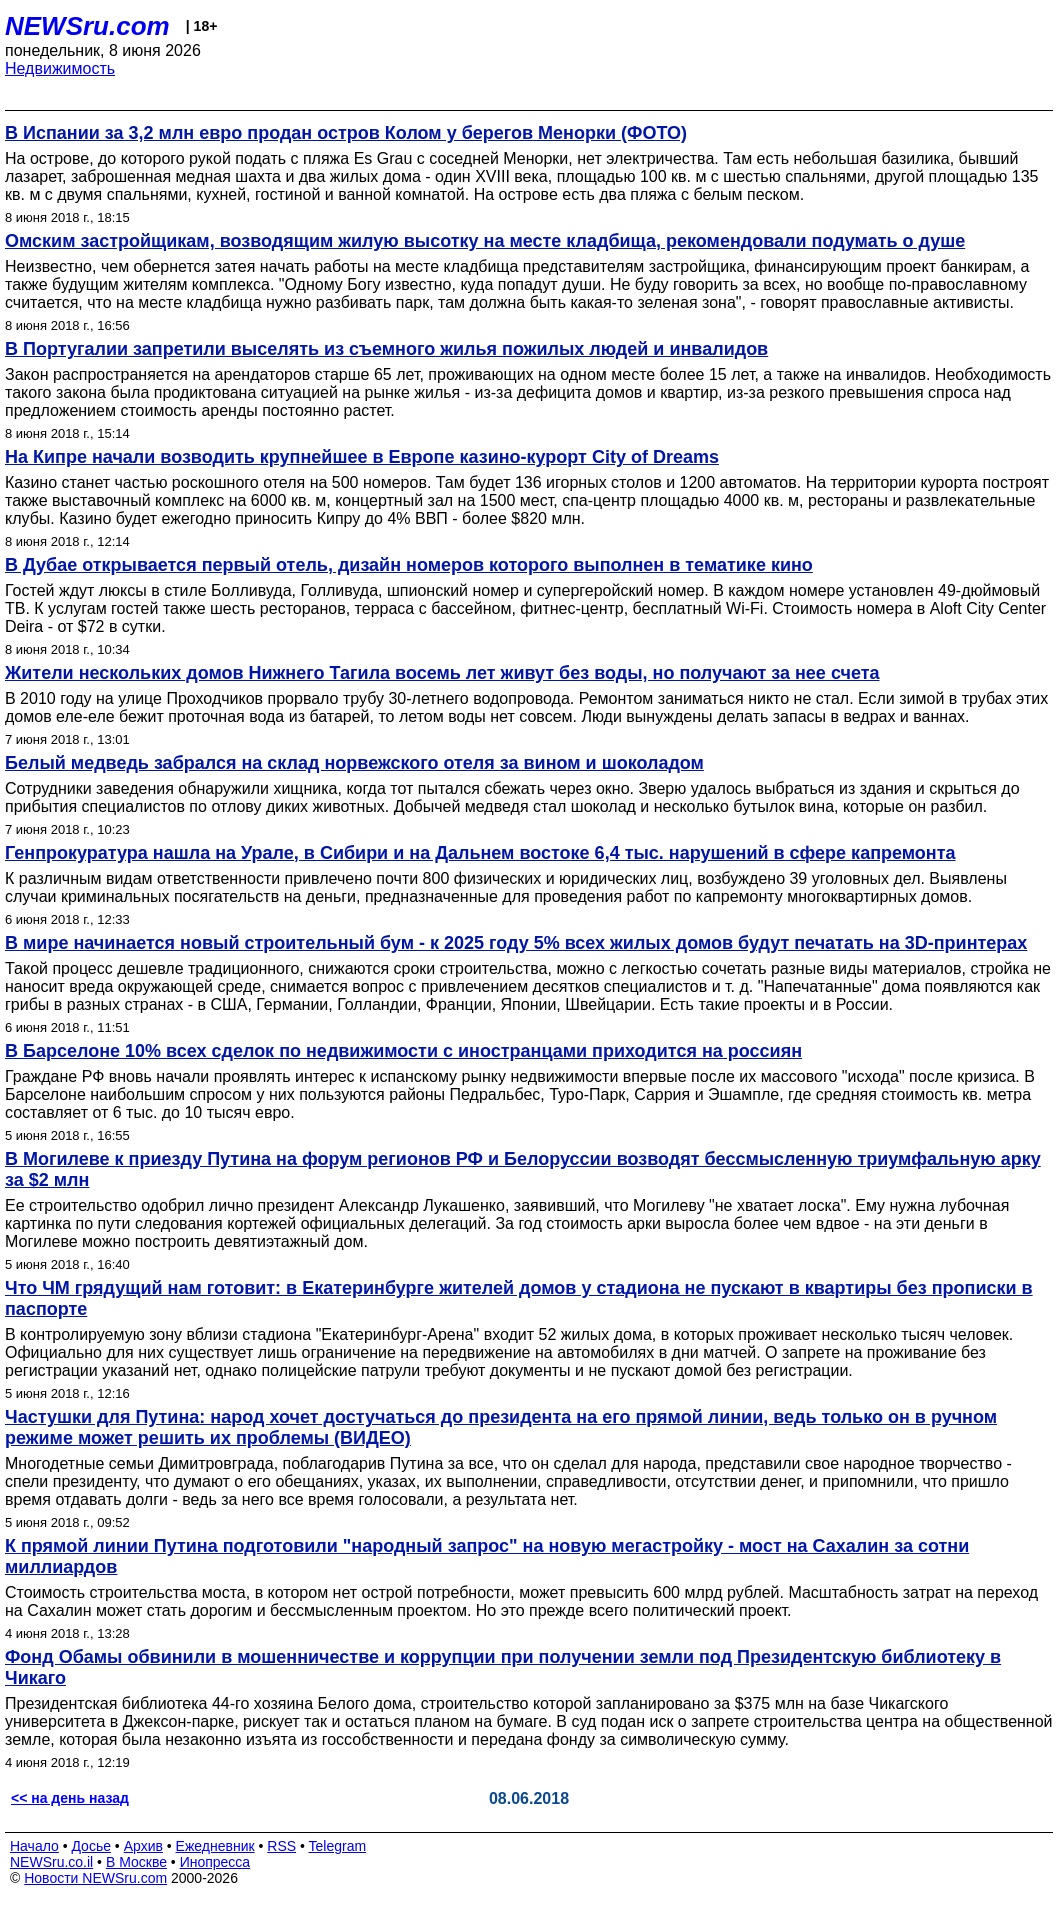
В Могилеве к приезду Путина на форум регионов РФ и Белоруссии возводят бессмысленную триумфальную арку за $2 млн (523, 1169)
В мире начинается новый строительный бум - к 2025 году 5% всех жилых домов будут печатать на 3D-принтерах (516, 943)
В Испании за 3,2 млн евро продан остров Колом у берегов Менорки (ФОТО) (346, 133)
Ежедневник (215, 1846)
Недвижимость (60, 68)
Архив (143, 1846)
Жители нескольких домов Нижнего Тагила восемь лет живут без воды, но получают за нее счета (442, 673)
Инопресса (215, 1862)
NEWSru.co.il (51, 1862)
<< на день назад (70, 1798)
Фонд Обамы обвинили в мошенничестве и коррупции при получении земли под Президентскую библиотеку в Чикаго (503, 1667)
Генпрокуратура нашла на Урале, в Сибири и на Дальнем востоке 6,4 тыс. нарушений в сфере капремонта (480, 853)
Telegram (338, 1846)
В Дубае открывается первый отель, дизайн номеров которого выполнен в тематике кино (409, 565)
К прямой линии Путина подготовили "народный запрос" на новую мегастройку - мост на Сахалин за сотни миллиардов (487, 1556)
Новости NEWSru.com (95, 1878)
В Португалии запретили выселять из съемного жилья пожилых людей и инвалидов (386, 349)
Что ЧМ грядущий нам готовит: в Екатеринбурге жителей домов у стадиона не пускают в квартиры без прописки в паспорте (519, 1298)
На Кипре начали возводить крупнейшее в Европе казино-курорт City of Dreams (362, 457)
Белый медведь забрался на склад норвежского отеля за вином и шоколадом (354, 763)
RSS (281, 1846)
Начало (34, 1846)
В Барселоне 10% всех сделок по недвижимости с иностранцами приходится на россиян (403, 1051)
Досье (91, 1846)
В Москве (136, 1862)
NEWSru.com (87, 26)
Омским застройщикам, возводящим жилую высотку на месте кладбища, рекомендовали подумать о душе (485, 241)
